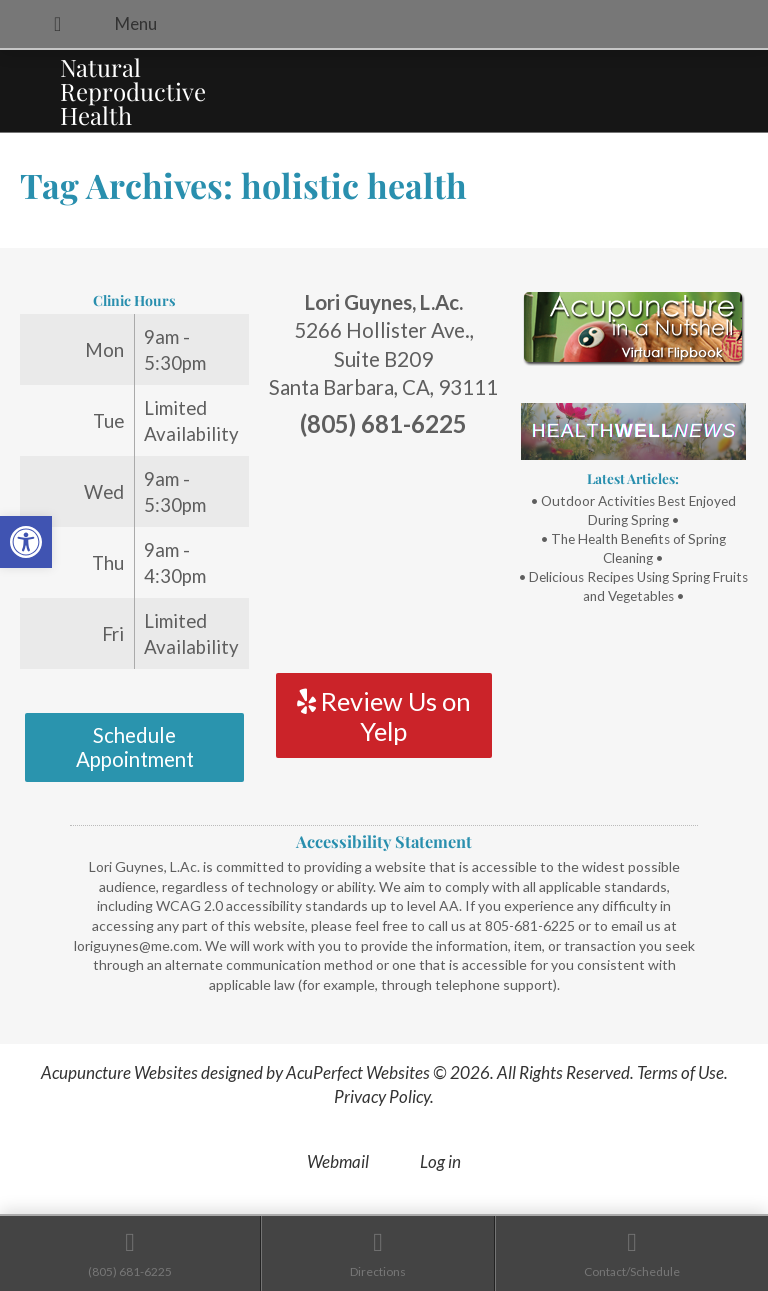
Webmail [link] (338, 1161)
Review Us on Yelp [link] (384, 716)
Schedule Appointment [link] (135, 747)
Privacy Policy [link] (382, 1096)
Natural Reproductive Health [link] (133, 91)
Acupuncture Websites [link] (119, 1072)
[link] (26, 542)
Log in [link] (440, 1161)
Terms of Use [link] (680, 1072)
